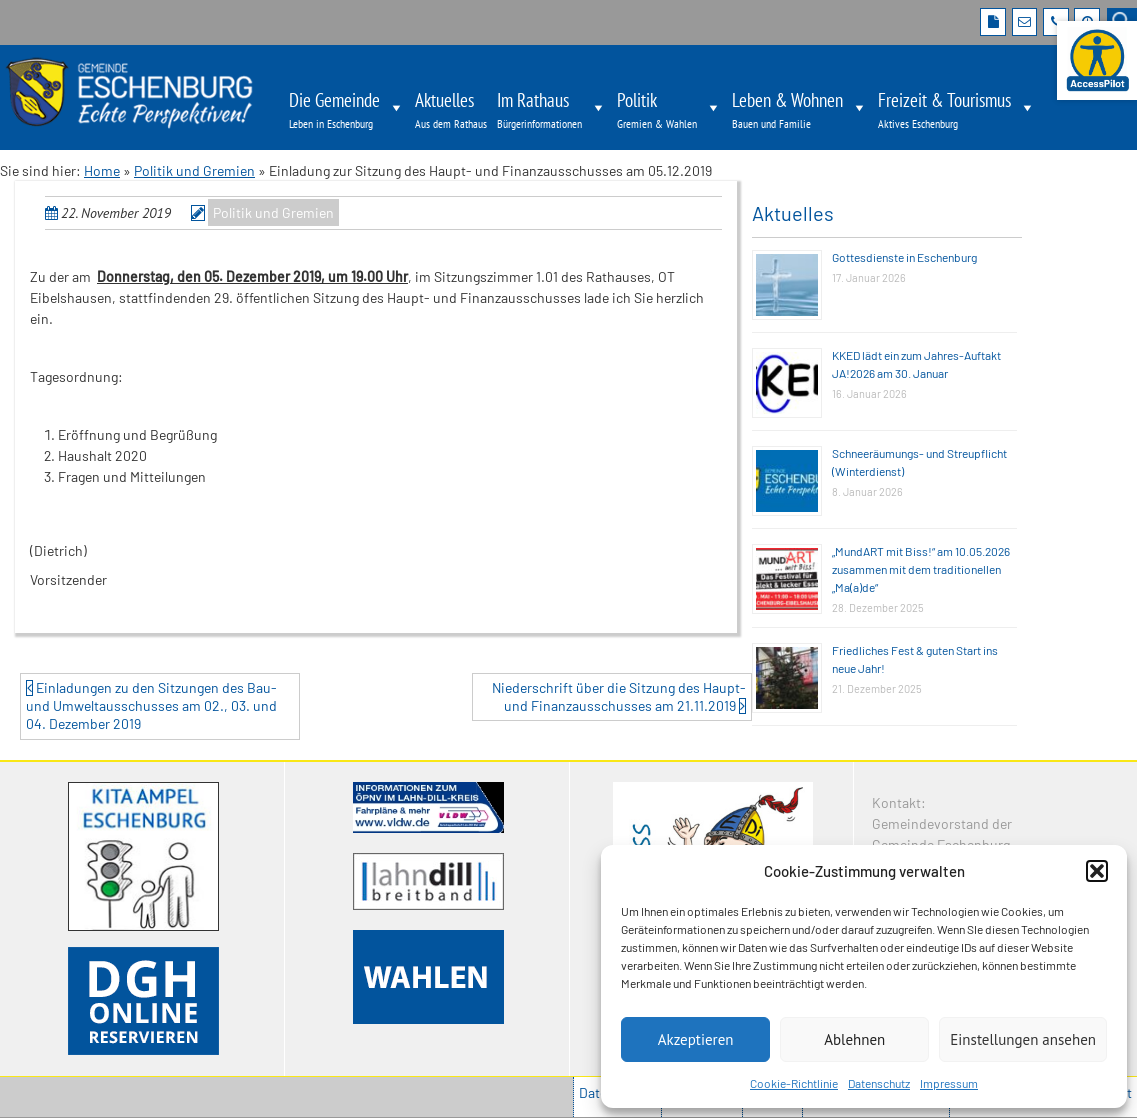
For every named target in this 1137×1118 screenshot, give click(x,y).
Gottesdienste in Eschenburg (904, 257)
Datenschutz (879, 1083)
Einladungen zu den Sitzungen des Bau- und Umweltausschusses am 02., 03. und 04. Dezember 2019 (151, 705)
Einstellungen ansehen (1023, 1039)
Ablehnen (854, 1039)
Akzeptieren (696, 1039)
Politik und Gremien (194, 170)
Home (102, 170)
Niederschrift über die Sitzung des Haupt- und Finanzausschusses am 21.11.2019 (619, 696)
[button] (1097, 871)
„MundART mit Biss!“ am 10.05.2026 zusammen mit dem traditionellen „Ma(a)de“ (921, 569)
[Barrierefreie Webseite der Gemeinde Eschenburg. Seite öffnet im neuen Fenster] (1097, 60)
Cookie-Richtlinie (794, 1083)
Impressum (949, 1083)
